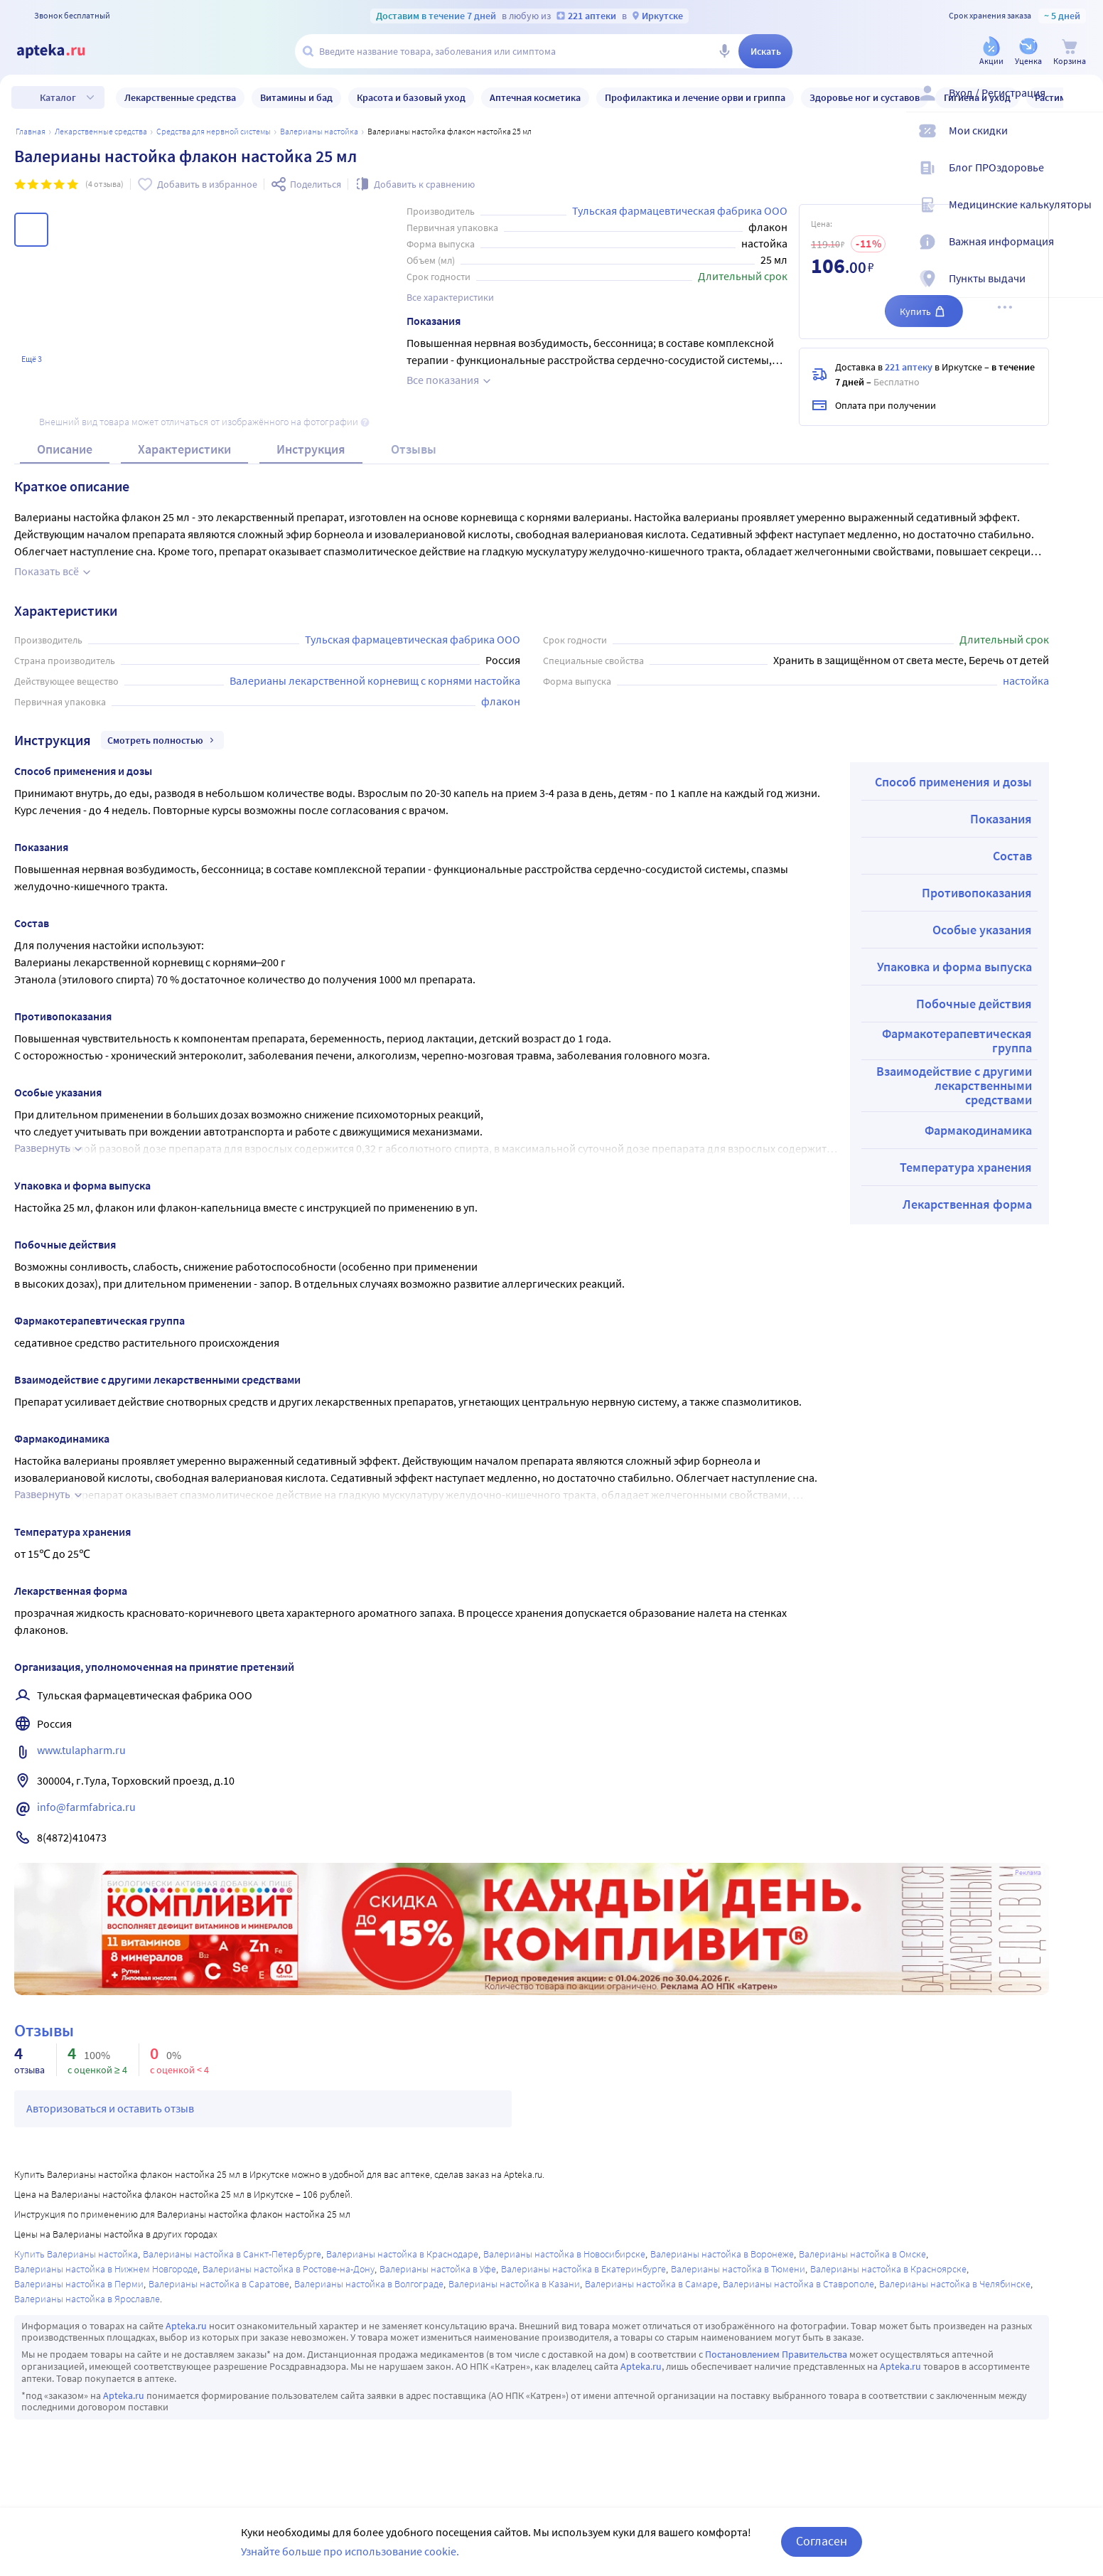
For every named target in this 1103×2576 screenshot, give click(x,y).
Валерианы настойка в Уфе (438, 2268)
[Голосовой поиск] (724, 51)
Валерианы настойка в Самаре (651, 2283)
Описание (64, 449)
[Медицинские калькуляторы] (1083, 216)
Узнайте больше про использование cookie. (350, 2551)
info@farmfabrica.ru (86, 1807)
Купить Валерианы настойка (76, 2254)
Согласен (821, 2541)
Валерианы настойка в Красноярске (888, 2268)
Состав (1012, 856)
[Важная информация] (1083, 253)
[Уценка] (1028, 52)
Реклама (1028, 1873)
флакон (500, 701)
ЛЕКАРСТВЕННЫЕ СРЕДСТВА (101, 131)
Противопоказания (977, 893)
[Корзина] (1069, 52)
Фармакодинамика (978, 1130)
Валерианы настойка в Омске (862, 2254)
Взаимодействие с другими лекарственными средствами (954, 1085)
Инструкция (310, 449)
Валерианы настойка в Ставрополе (798, 2283)
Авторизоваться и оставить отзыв (110, 2108)
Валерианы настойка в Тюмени (738, 2268)
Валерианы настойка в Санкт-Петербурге (232, 2254)
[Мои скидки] (1083, 142)
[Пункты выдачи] (1083, 290)
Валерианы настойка (319, 131)
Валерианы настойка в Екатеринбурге (583, 2268)
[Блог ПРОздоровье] (1083, 179)
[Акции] (991, 52)
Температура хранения (966, 1167)
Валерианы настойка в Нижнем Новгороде (106, 2268)
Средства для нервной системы (213, 131)
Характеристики (184, 449)
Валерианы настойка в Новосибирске (564, 2254)
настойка (1026, 680)
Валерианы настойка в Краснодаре (402, 2254)
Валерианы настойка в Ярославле (87, 2298)
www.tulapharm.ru (81, 1750)
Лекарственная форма (967, 1204)
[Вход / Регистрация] (1083, 104)
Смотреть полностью (162, 740)
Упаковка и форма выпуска (954, 966)
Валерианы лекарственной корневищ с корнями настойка (375, 680)
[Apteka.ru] (62, 51)
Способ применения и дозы (953, 782)
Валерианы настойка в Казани (514, 2283)
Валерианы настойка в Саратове (219, 2283)
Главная (30, 131)
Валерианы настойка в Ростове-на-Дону (289, 2268)
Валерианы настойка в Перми (79, 2283)
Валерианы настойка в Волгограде (368, 2283)
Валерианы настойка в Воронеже (722, 2254)
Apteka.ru (186, 2325)
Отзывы (413, 449)
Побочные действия (974, 1003)
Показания (1001, 819)
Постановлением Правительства (776, 2354)
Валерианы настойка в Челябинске (955, 2283)
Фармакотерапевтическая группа (957, 1040)
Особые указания (982, 929)
